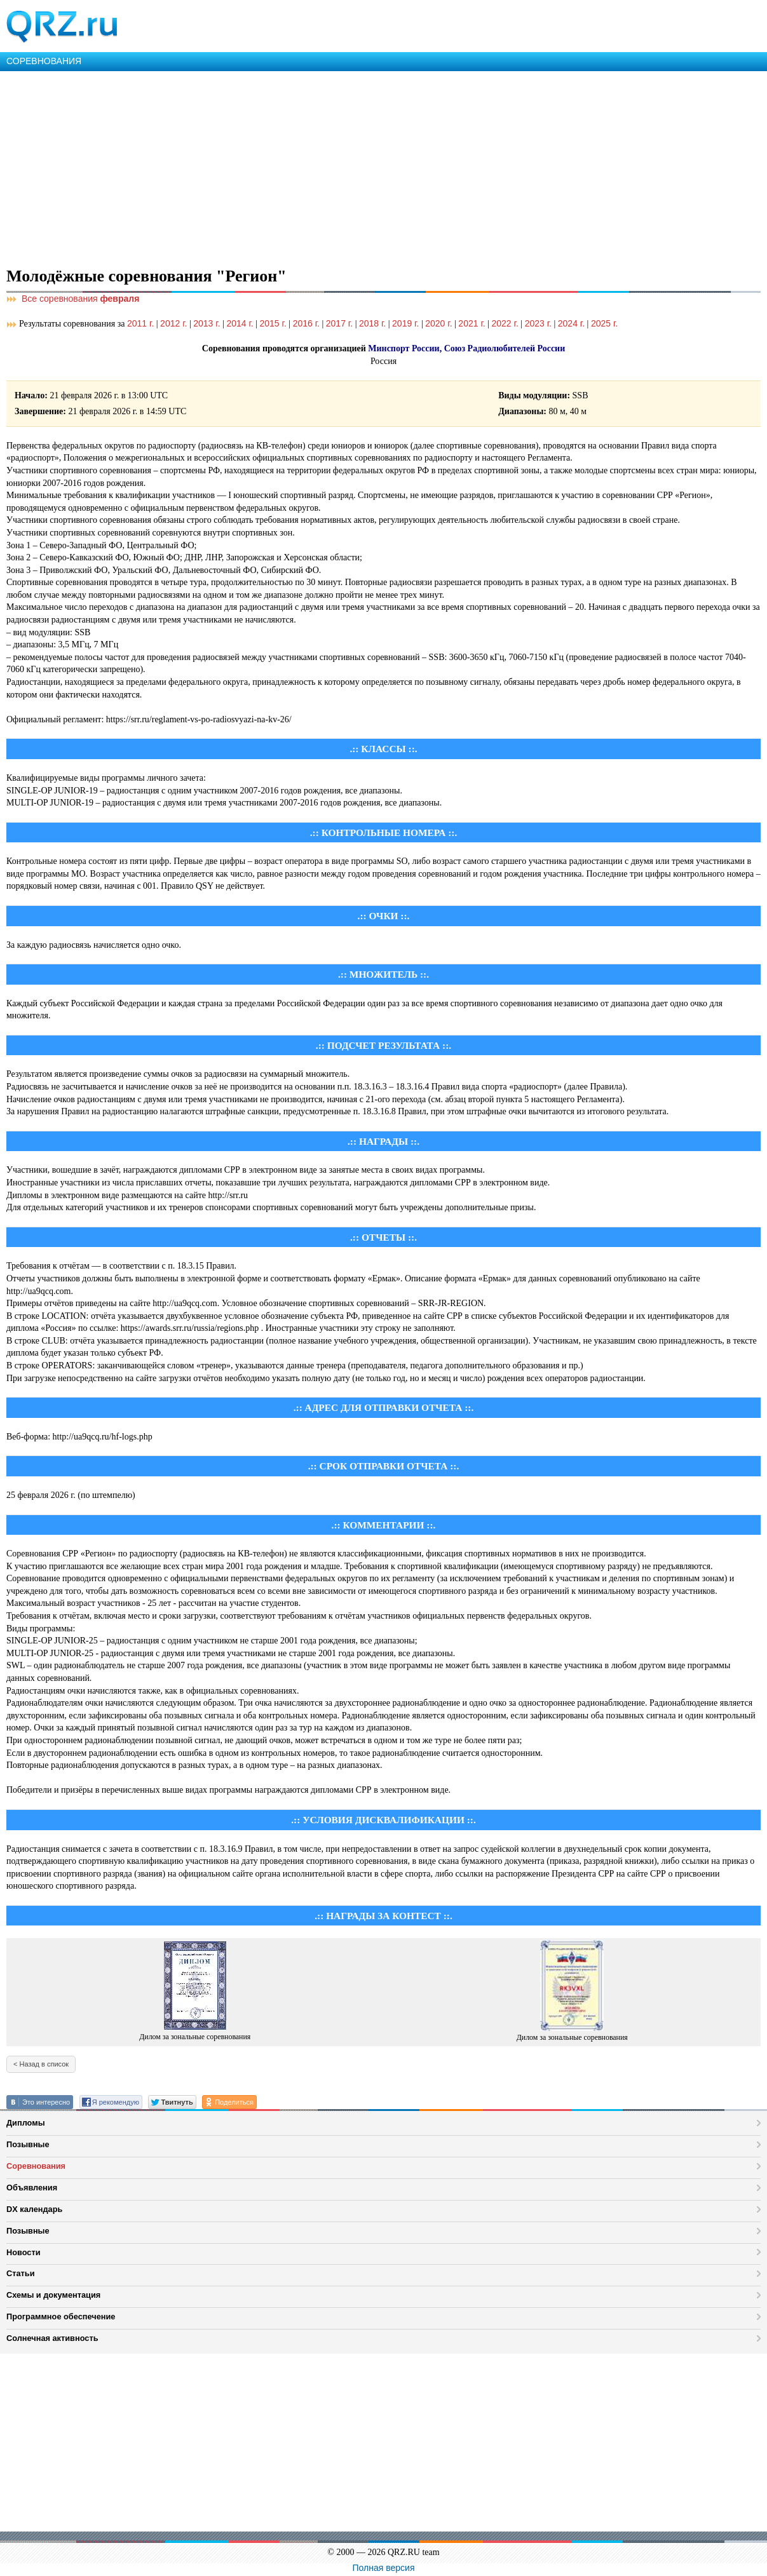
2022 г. (505, 323)
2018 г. (372, 323)
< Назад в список (41, 2064)
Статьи (20, 2273)
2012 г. (173, 323)
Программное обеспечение (60, 2316)
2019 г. (405, 323)
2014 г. (239, 323)
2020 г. (438, 323)
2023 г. (538, 323)
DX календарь (34, 2209)
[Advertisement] (381, 166)
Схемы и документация (53, 2295)
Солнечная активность (52, 2338)
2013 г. (206, 323)
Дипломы (25, 2123)
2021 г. (471, 323)
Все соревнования (72, 298)
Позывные (28, 2144)
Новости (23, 2252)
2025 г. (604, 323)
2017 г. (339, 323)
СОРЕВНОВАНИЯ (43, 61)
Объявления (31, 2187)
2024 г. (571, 323)
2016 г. (306, 323)
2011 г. (140, 323)
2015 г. (273, 323)
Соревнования (35, 2166)
